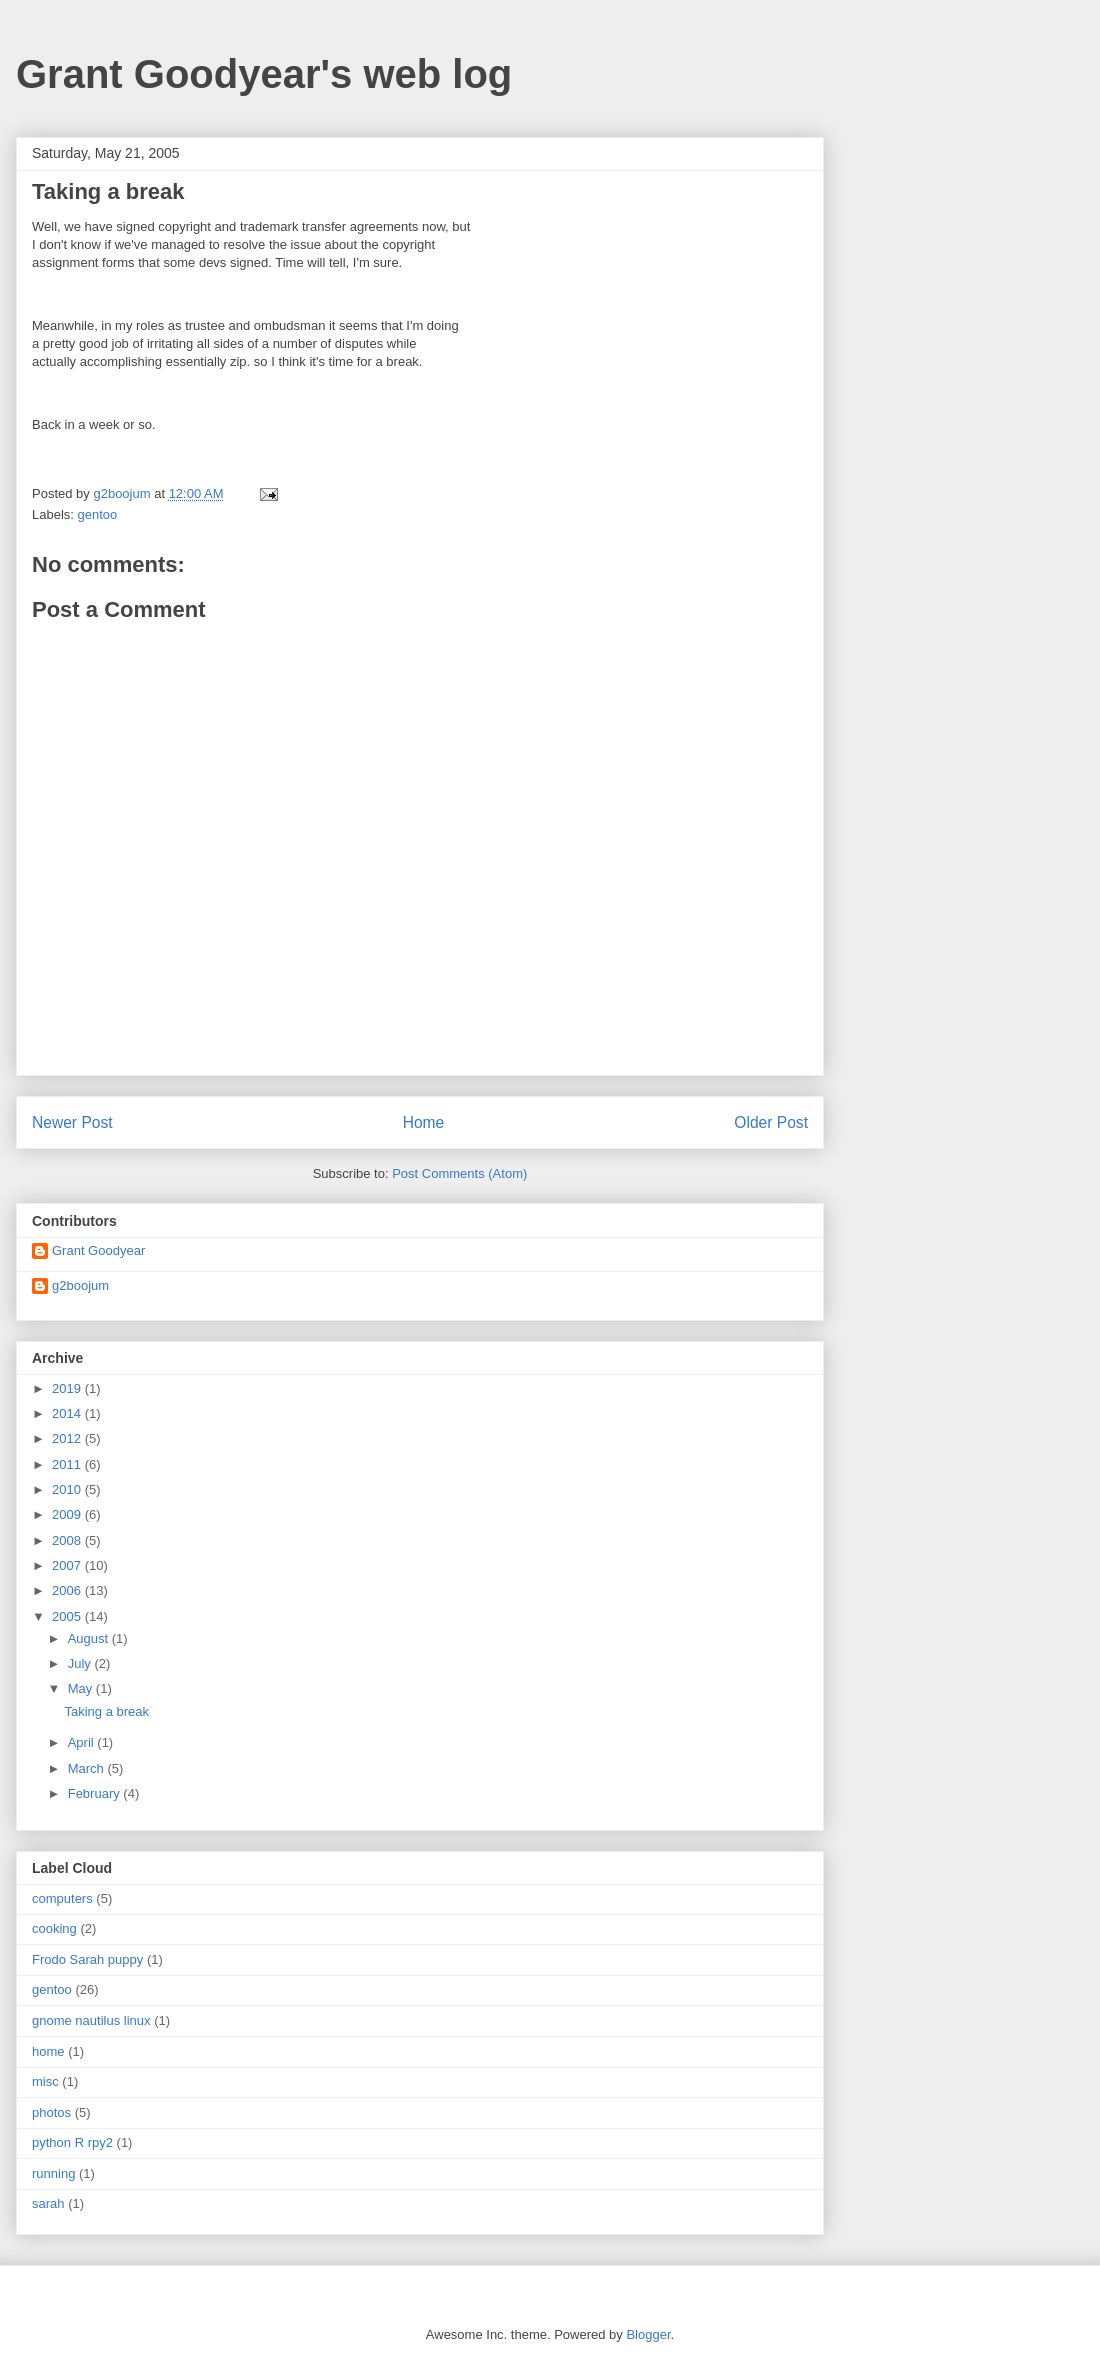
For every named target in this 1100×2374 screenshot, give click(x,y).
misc (45, 2081)
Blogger (648, 2334)
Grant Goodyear (98, 1250)
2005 (68, 1616)
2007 (68, 1565)
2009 (68, 1514)
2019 (68, 1388)
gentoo (98, 514)
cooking (54, 1928)
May (82, 1688)
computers (62, 1898)
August (90, 1638)
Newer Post (72, 1122)
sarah (48, 2203)
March (88, 1768)
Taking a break (106, 1711)
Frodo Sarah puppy (87, 1959)
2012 (68, 1438)
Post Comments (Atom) (459, 1173)
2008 (68, 1540)
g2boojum (80, 1285)
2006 (68, 1590)
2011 (68, 1464)
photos (51, 2112)
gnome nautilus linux (91, 2020)
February (96, 1793)
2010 (68, 1489)
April (83, 1742)
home (48, 2051)
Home (424, 1122)
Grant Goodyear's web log (264, 74)
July (81, 1663)
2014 (68, 1413)
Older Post (771, 1122)
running (53, 2173)
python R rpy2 (72, 2142)
